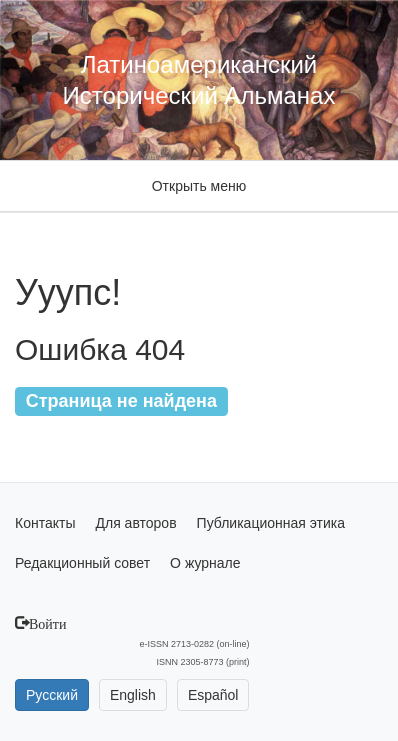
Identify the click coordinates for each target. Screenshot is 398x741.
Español (213, 695)
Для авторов (135, 523)
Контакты (45, 523)
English (133, 695)
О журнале (205, 563)
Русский (52, 695)
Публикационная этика (271, 523)
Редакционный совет (82, 563)
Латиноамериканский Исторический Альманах (199, 80)
